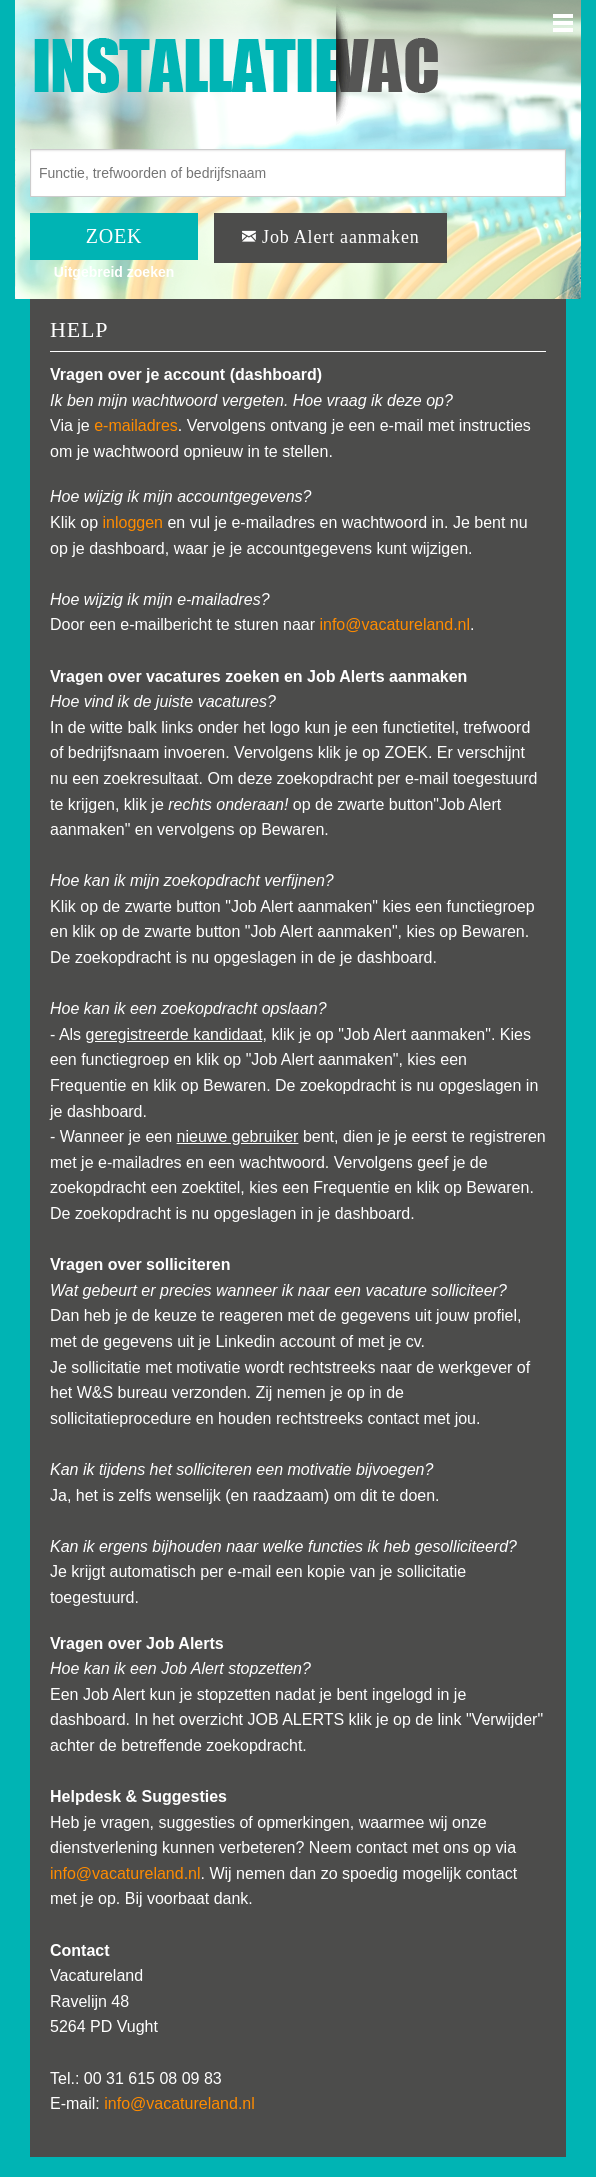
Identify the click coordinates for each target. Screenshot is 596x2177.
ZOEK (114, 236)
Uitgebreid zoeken (114, 272)
